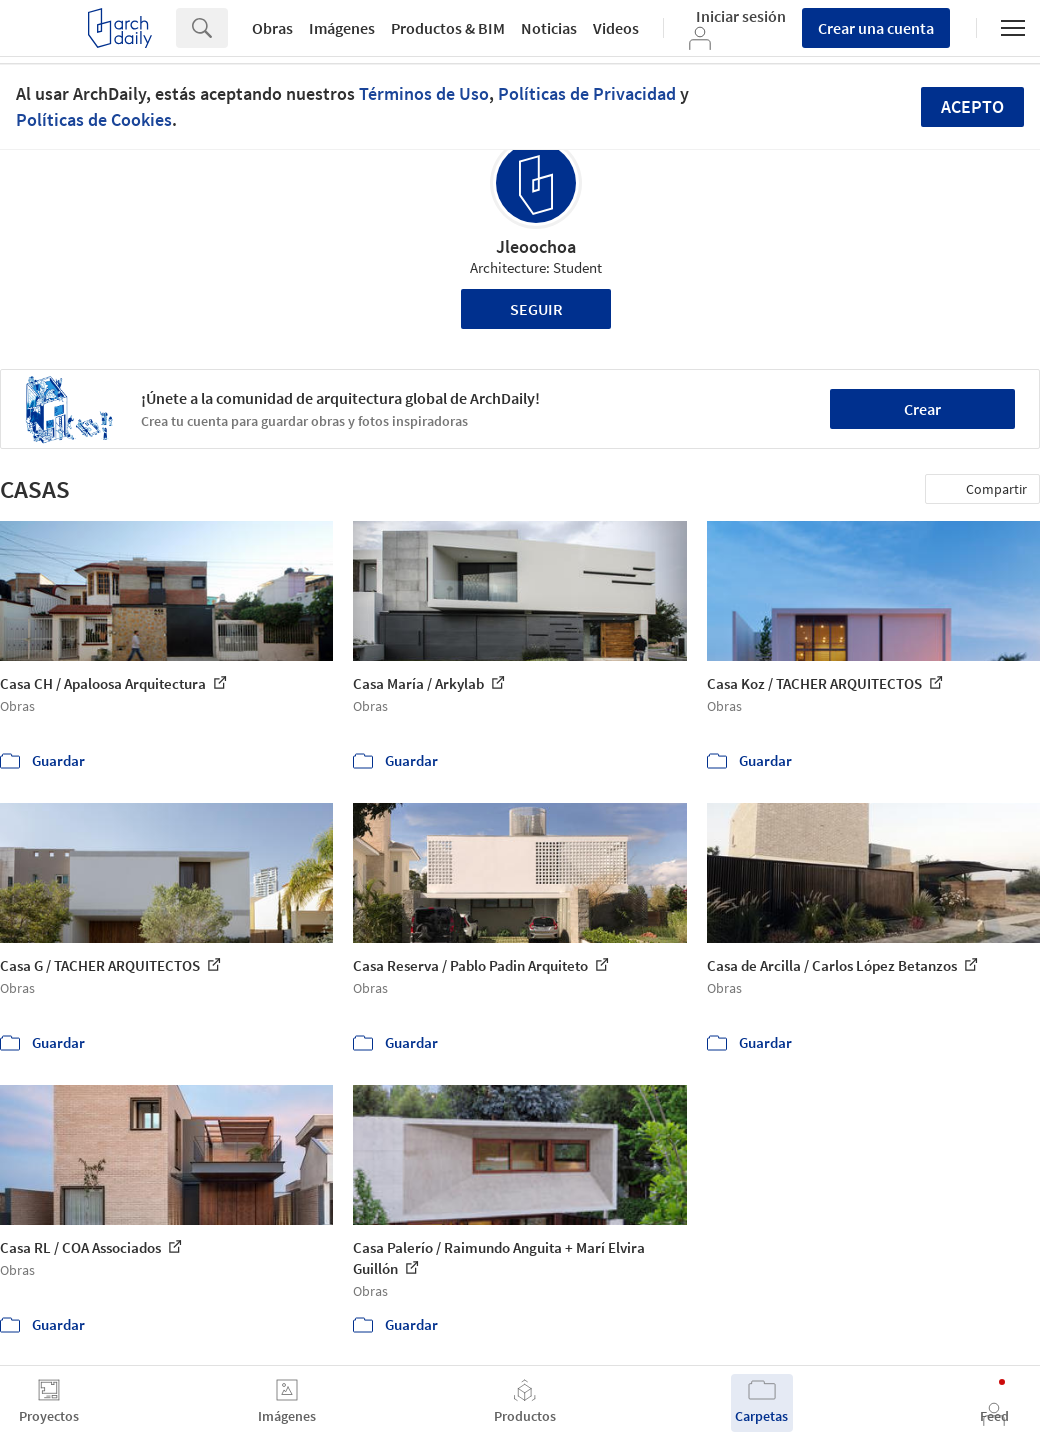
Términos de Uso (424, 93)
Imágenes (342, 28)
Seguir (536, 309)
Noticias (549, 28)
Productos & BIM (448, 28)
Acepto (972, 106)
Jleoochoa (536, 246)
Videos (616, 28)
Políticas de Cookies (94, 119)
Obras (272, 28)
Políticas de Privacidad (587, 93)
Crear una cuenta (876, 28)
